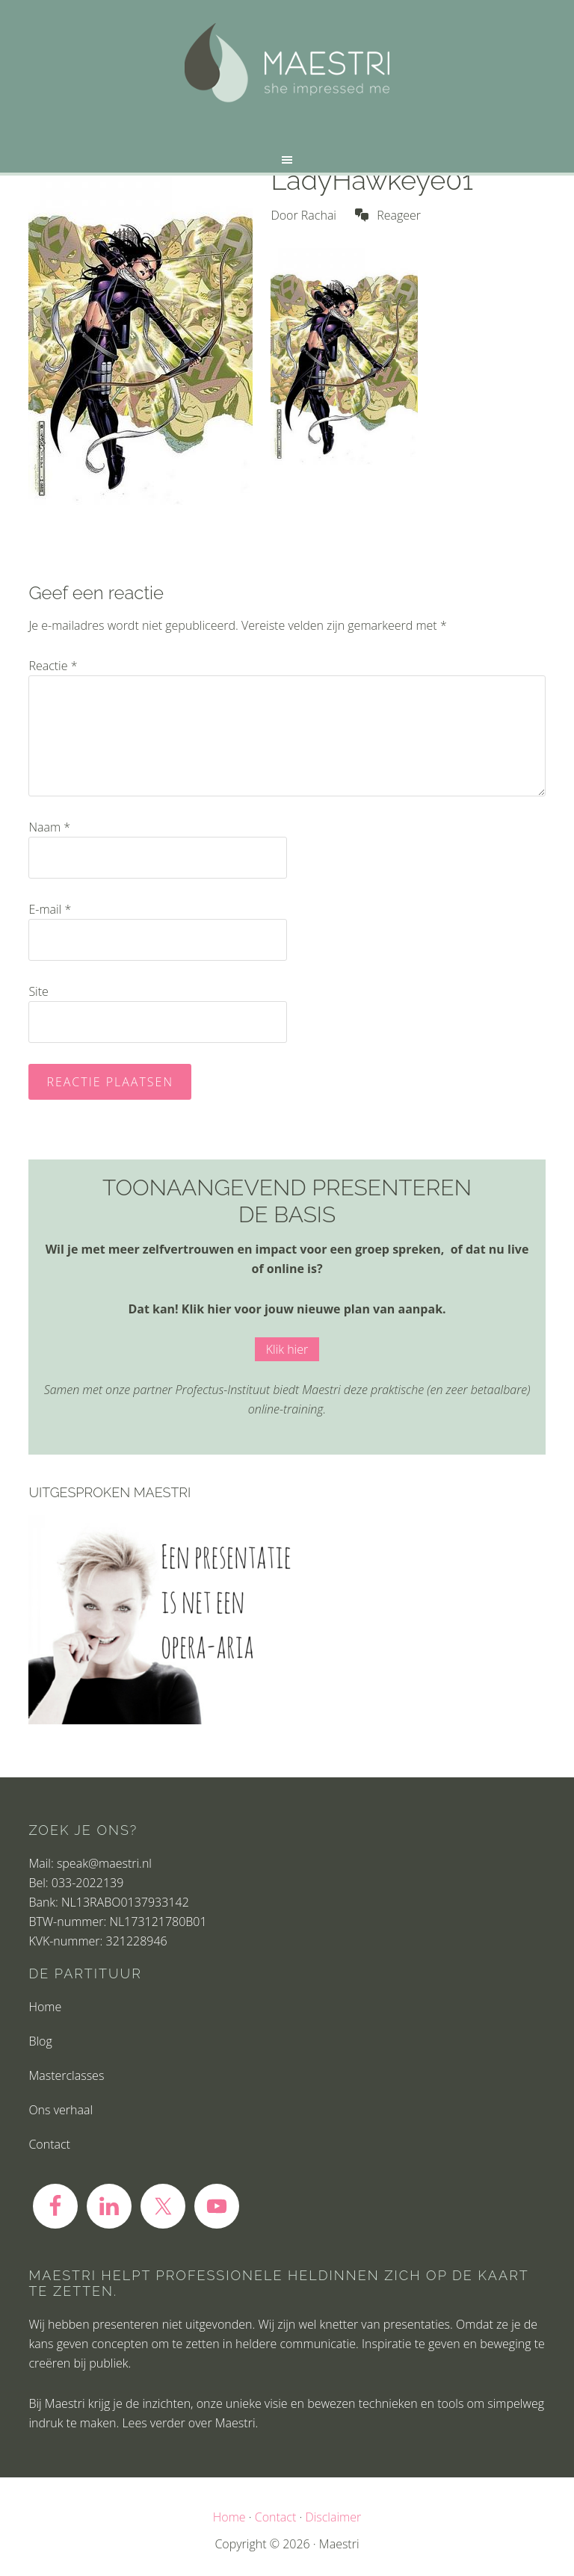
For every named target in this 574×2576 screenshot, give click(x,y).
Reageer (399, 215)
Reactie (52, 665)
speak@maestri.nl (104, 1863)
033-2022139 (87, 1882)
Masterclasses (66, 2075)
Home (44, 2006)
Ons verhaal (60, 2110)
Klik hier (287, 1349)
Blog (40, 2041)
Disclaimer (333, 2517)
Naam (49, 827)
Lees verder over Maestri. (190, 2423)
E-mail (49, 909)
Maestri (286, 63)
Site (38, 991)
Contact (49, 2144)
